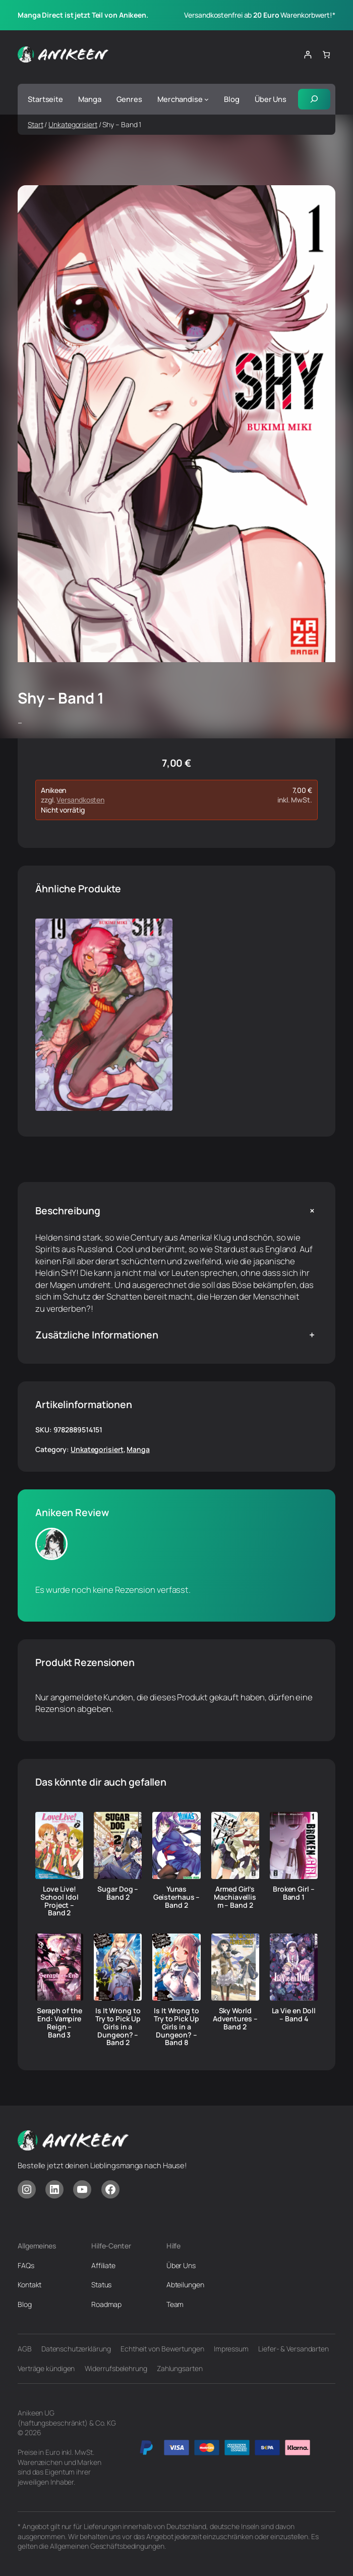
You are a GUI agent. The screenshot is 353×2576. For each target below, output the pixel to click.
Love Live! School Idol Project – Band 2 (59, 1901)
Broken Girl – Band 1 (294, 1893)
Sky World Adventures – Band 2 (235, 2019)
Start (35, 124)
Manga (138, 1449)
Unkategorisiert (72, 124)
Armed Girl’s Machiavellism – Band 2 (235, 1897)
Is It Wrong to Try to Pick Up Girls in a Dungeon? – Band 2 (118, 2027)
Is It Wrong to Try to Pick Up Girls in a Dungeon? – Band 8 (176, 2027)
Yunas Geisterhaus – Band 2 (176, 1897)
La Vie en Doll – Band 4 (294, 2015)
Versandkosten (80, 799)
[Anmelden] (307, 54)
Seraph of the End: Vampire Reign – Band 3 (59, 2023)
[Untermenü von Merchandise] (206, 99)
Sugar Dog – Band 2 (117, 1893)
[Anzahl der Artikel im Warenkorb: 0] (326, 54)
